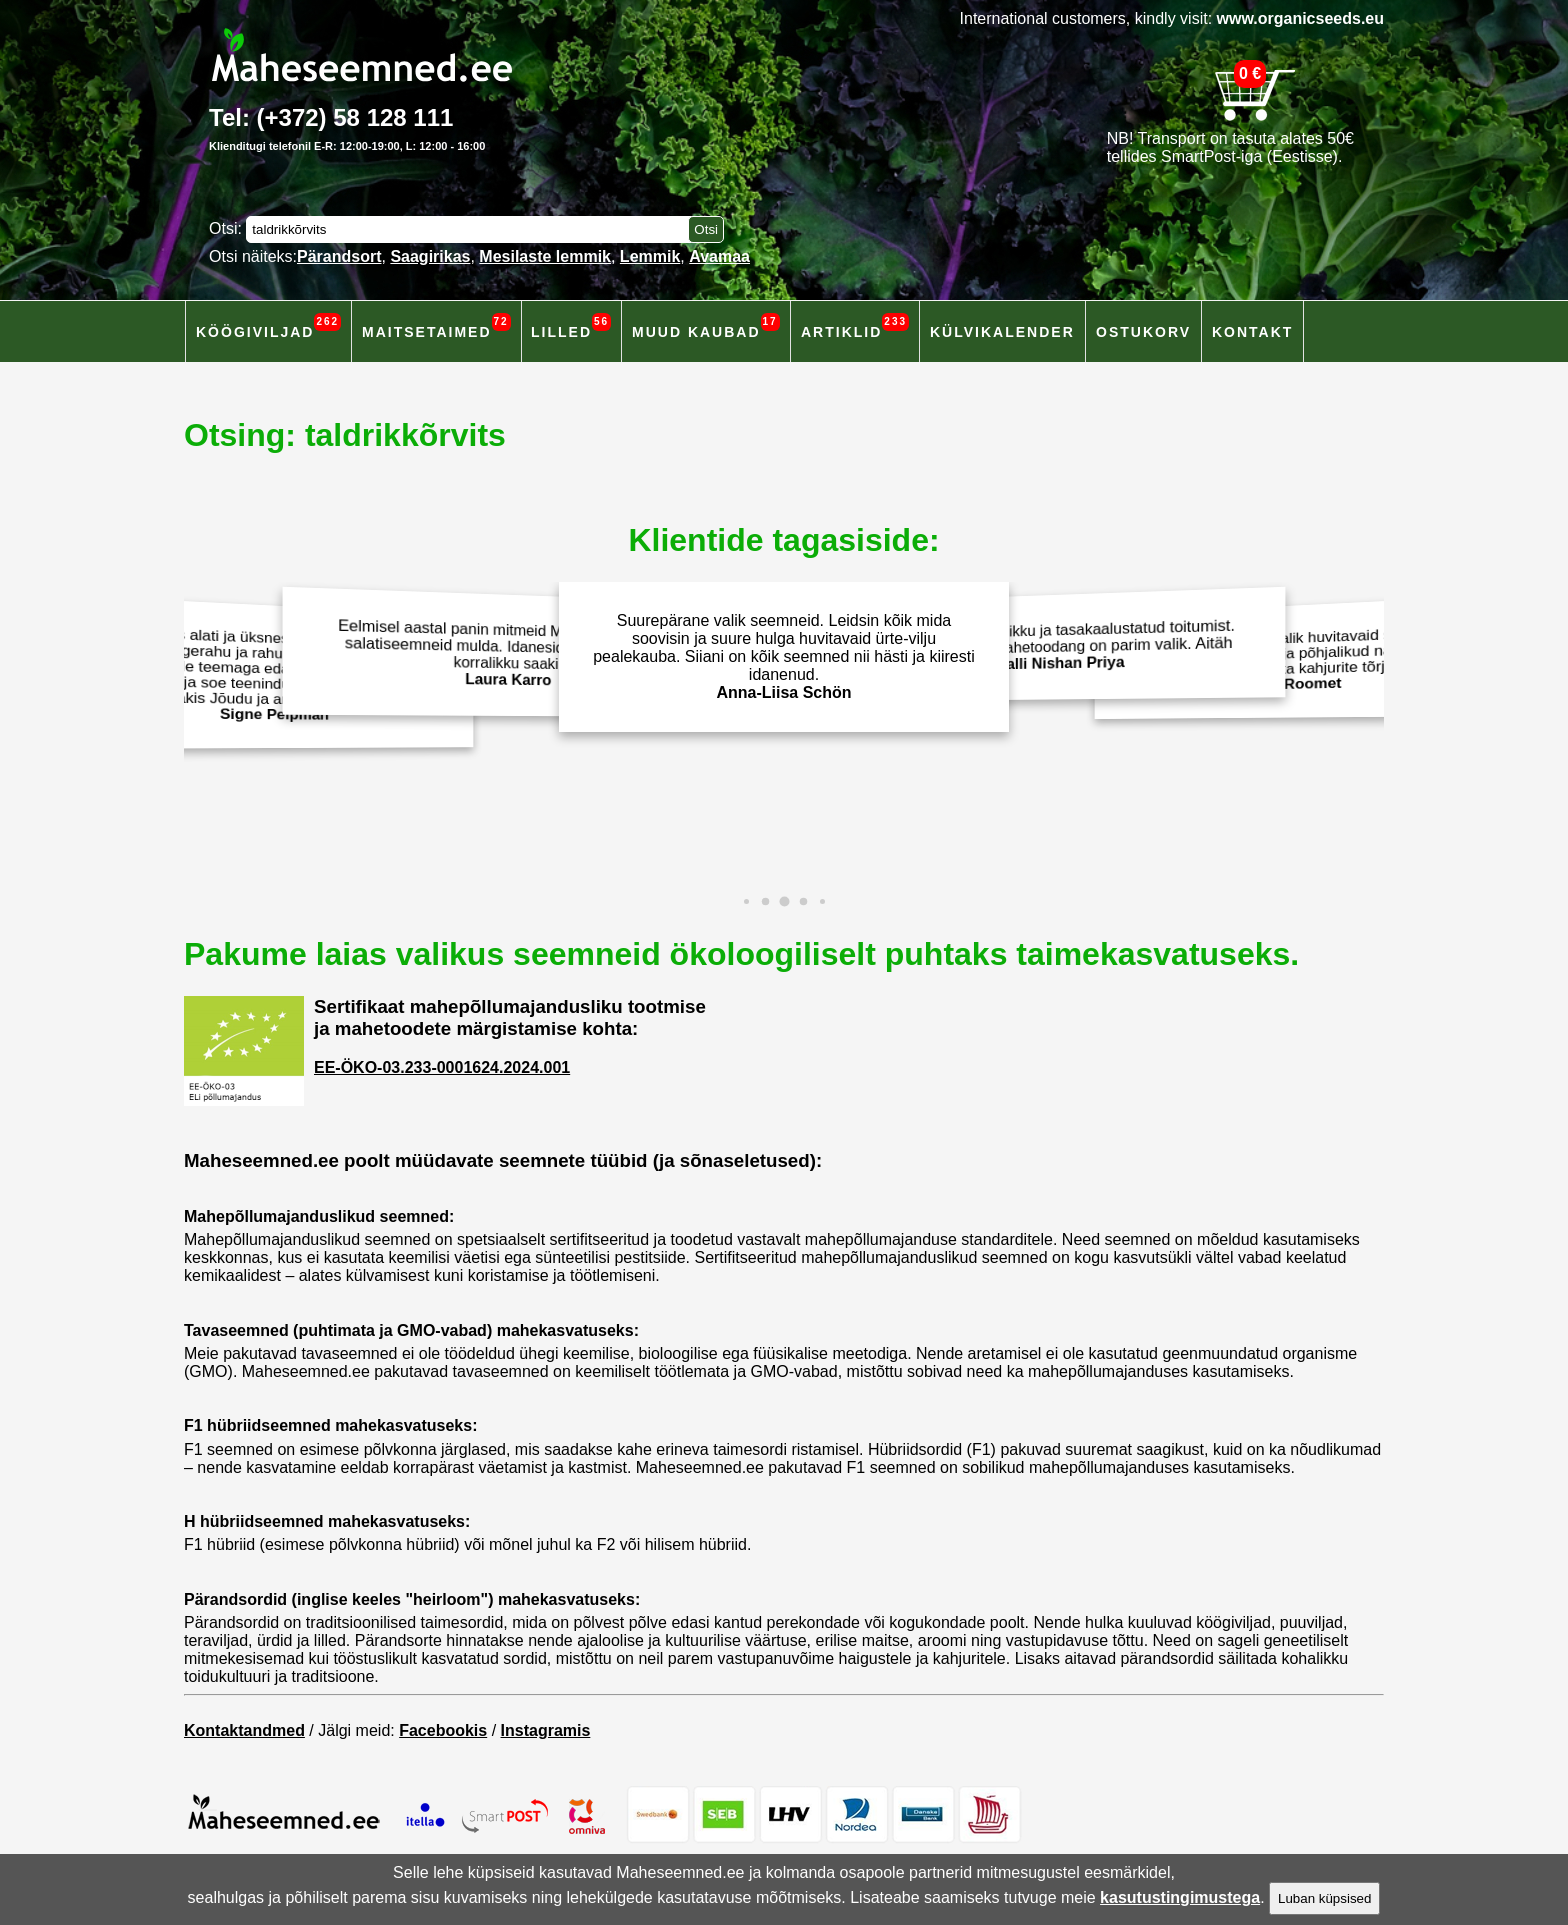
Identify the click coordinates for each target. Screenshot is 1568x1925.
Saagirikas (430, 256)
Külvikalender (1002, 332)
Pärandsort (339, 256)
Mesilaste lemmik (545, 256)
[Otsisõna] (472, 229)
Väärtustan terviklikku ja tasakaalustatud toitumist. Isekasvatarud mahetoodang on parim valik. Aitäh (1066, 644)
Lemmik (650, 256)
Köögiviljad (268, 326)
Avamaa (719, 256)
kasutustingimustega (1180, 1897)
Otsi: (227, 228)
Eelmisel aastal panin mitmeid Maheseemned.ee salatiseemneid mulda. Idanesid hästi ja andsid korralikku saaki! (502, 653)
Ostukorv (1143, 332)
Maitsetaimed (436, 326)
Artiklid (855, 326)
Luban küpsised (1324, 1898)
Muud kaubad (706, 326)
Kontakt (1252, 332)
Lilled (571, 326)
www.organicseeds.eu (1300, 18)
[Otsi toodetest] (706, 229)
